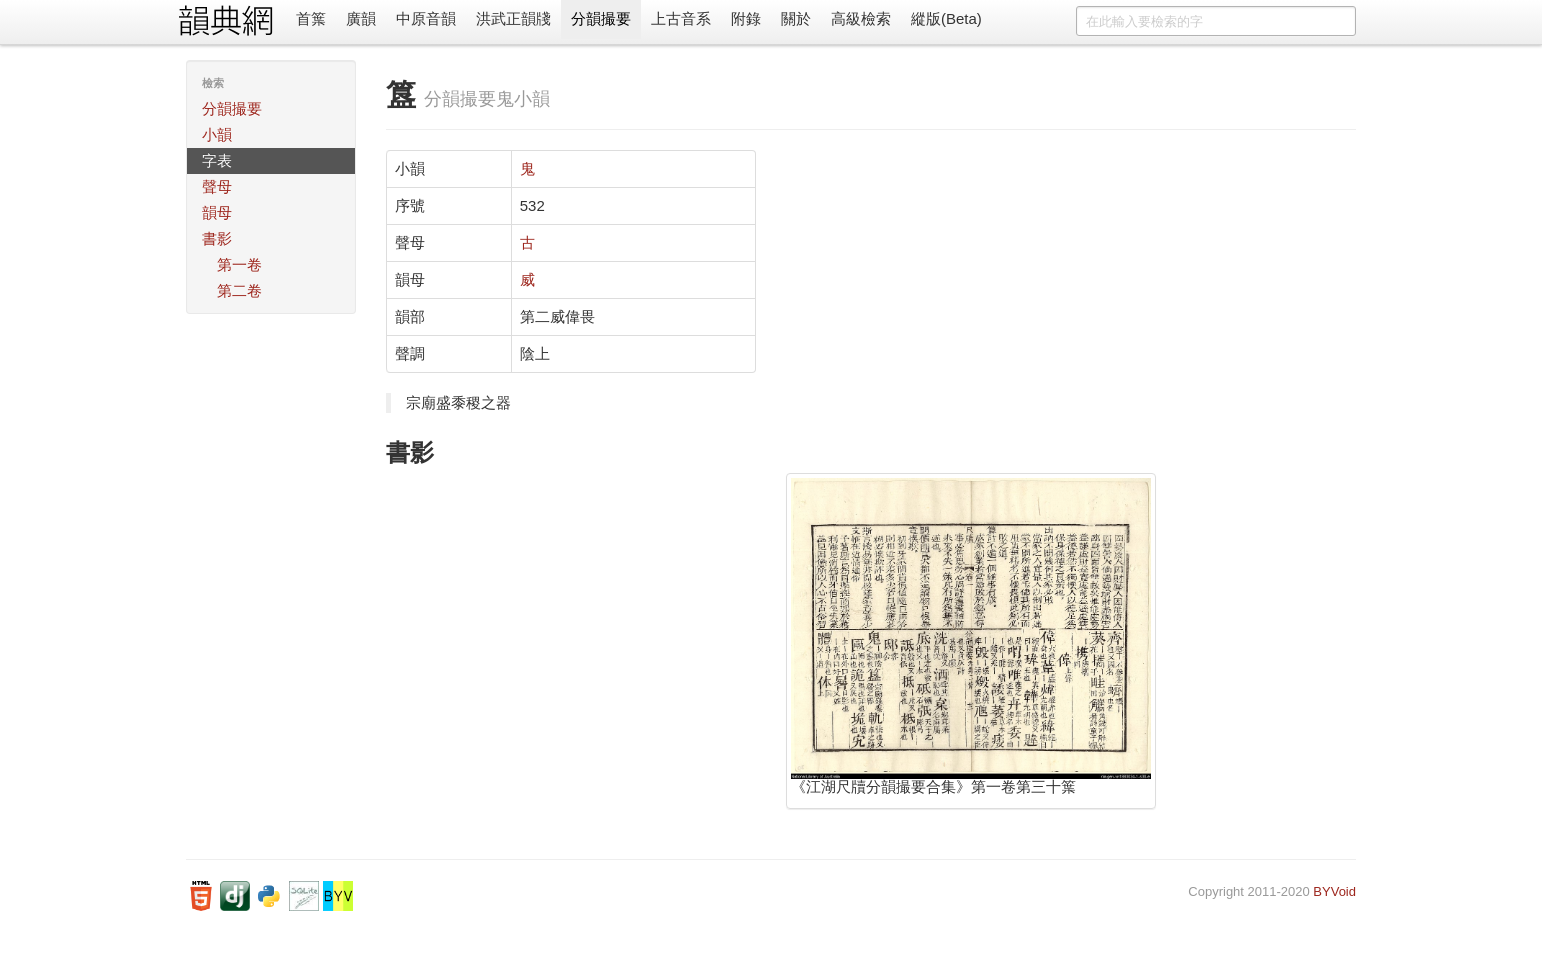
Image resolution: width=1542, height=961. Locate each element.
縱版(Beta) (946, 18)
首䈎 (311, 18)
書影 (217, 238)
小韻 (217, 134)
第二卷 (239, 290)
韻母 (217, 212)
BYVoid (1334, 891)
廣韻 (361, 18)
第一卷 (239, 264)
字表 (217, 160)
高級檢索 (861, 18)
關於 (796, 18)
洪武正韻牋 (513, 18)
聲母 (217, 186)
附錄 (746, 18)
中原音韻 (426, 18)
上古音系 (681, 18)
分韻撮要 (601, 18)
